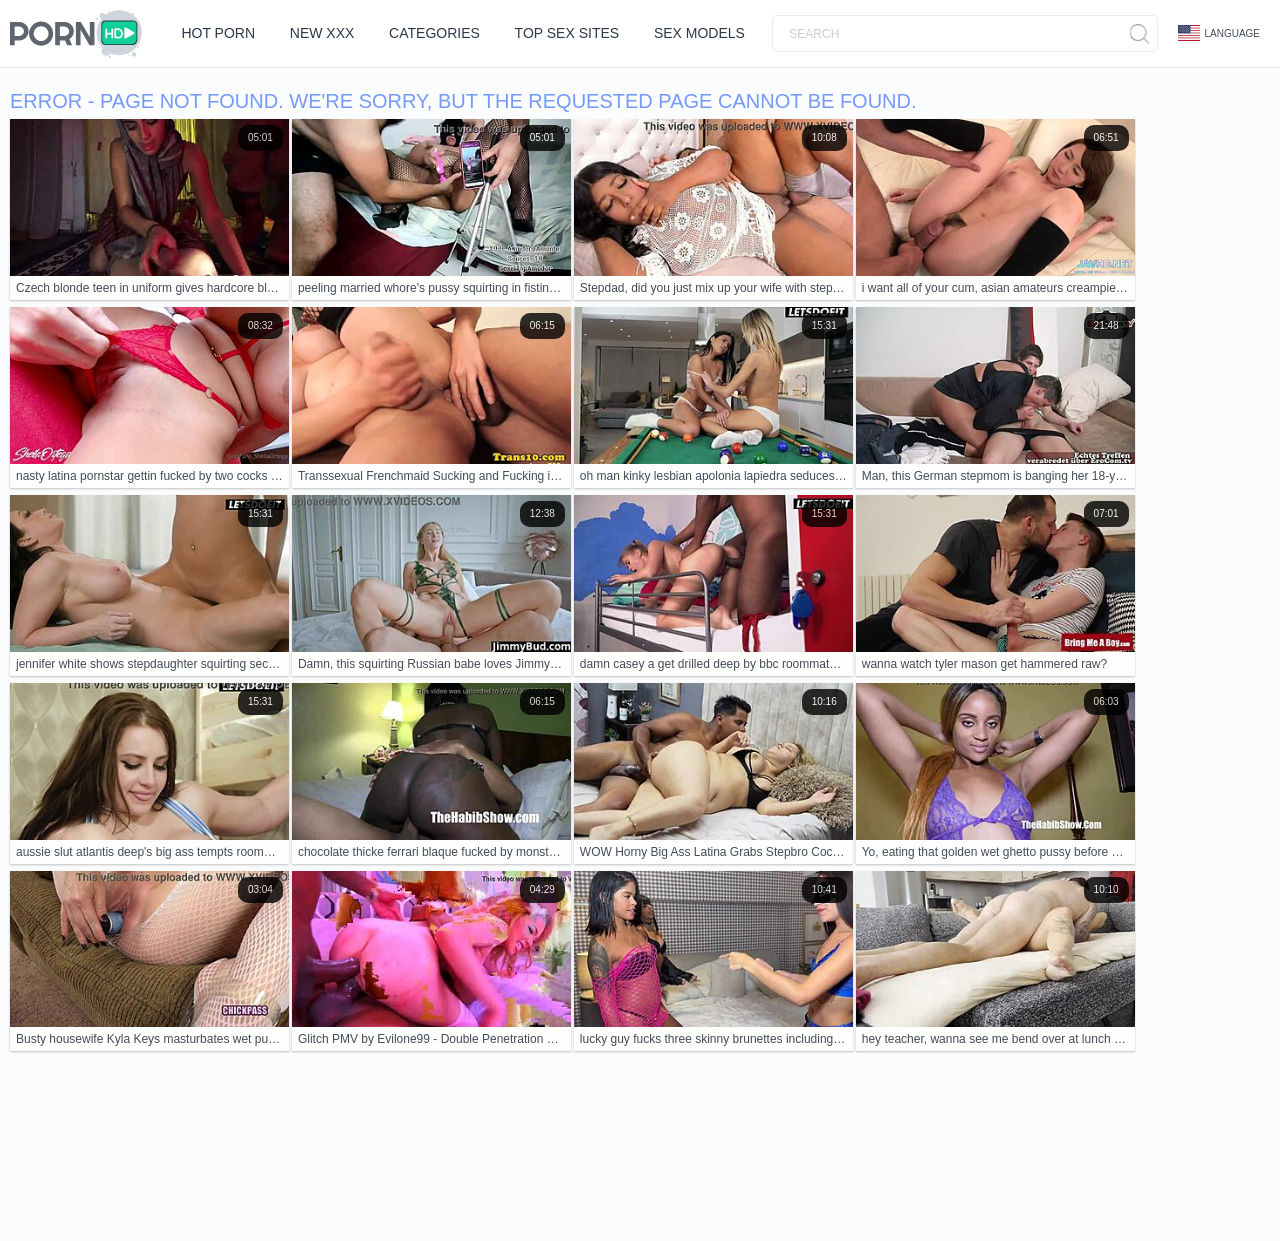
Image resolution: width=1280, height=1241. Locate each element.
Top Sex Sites (571, 33)
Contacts (197, 1164)
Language (1219, 33)
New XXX (324, 33)
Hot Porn (219, 33)
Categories (437, 33)
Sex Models (705, 33)
